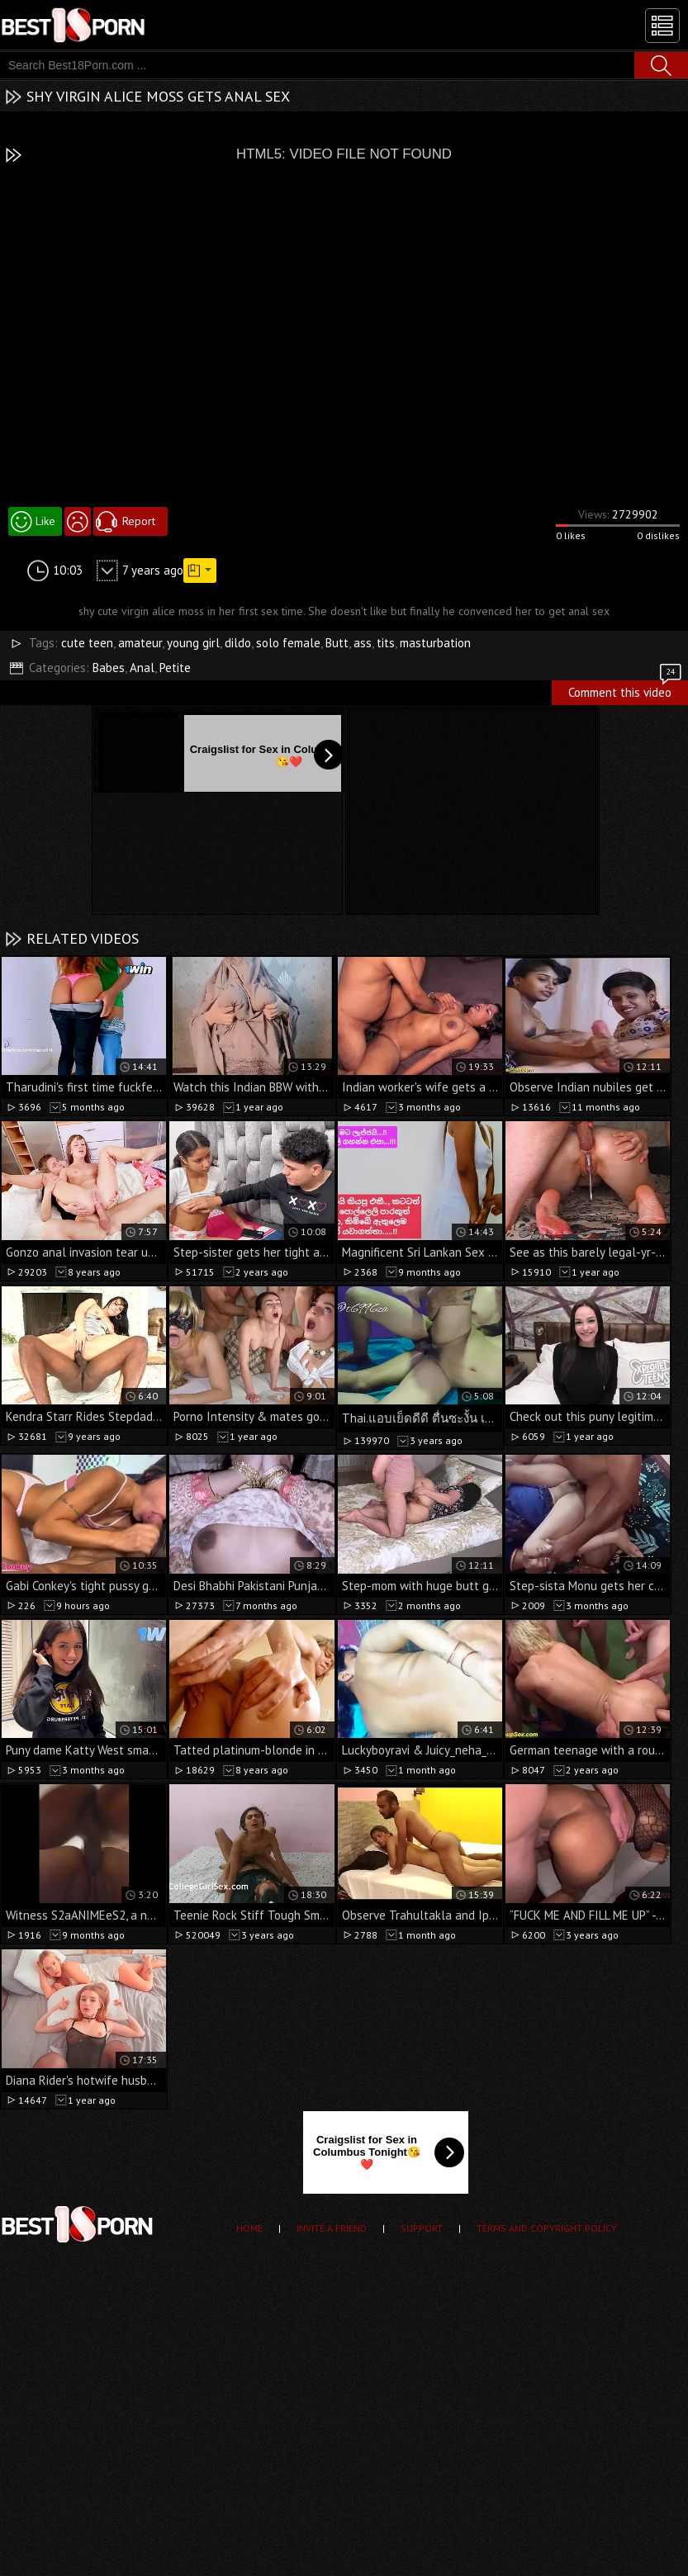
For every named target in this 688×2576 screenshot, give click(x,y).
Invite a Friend (332, 2228)
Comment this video (626, 690)
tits (386, 643)
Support (422, 2228)
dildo (238, 643)
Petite (175, 667)
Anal (142, 667)
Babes (109, 667)
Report (138, 521)
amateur (140, 643)
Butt (337, 643)
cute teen (87, 643)
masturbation (435, 643)
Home (249, 2228)
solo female (288, 643)
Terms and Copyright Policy (547, 2228)
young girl (193, 643)
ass (362, 643)
